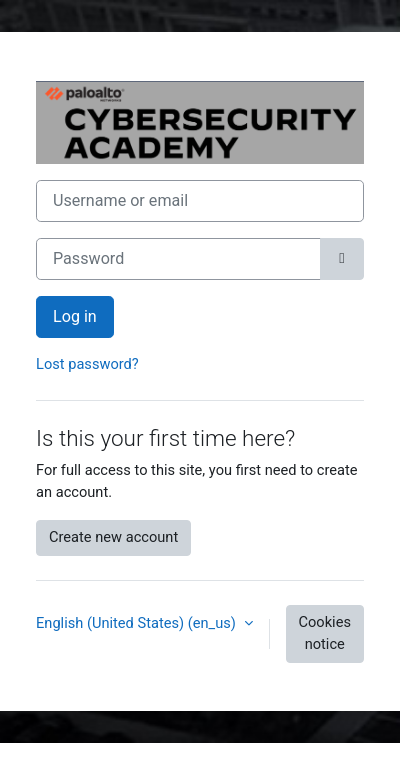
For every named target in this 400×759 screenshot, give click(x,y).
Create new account (113, 537)
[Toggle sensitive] (342, 259)
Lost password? (87, 364)
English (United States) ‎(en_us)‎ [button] (137, 623)
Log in (75, 316)
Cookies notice (325, 633)
